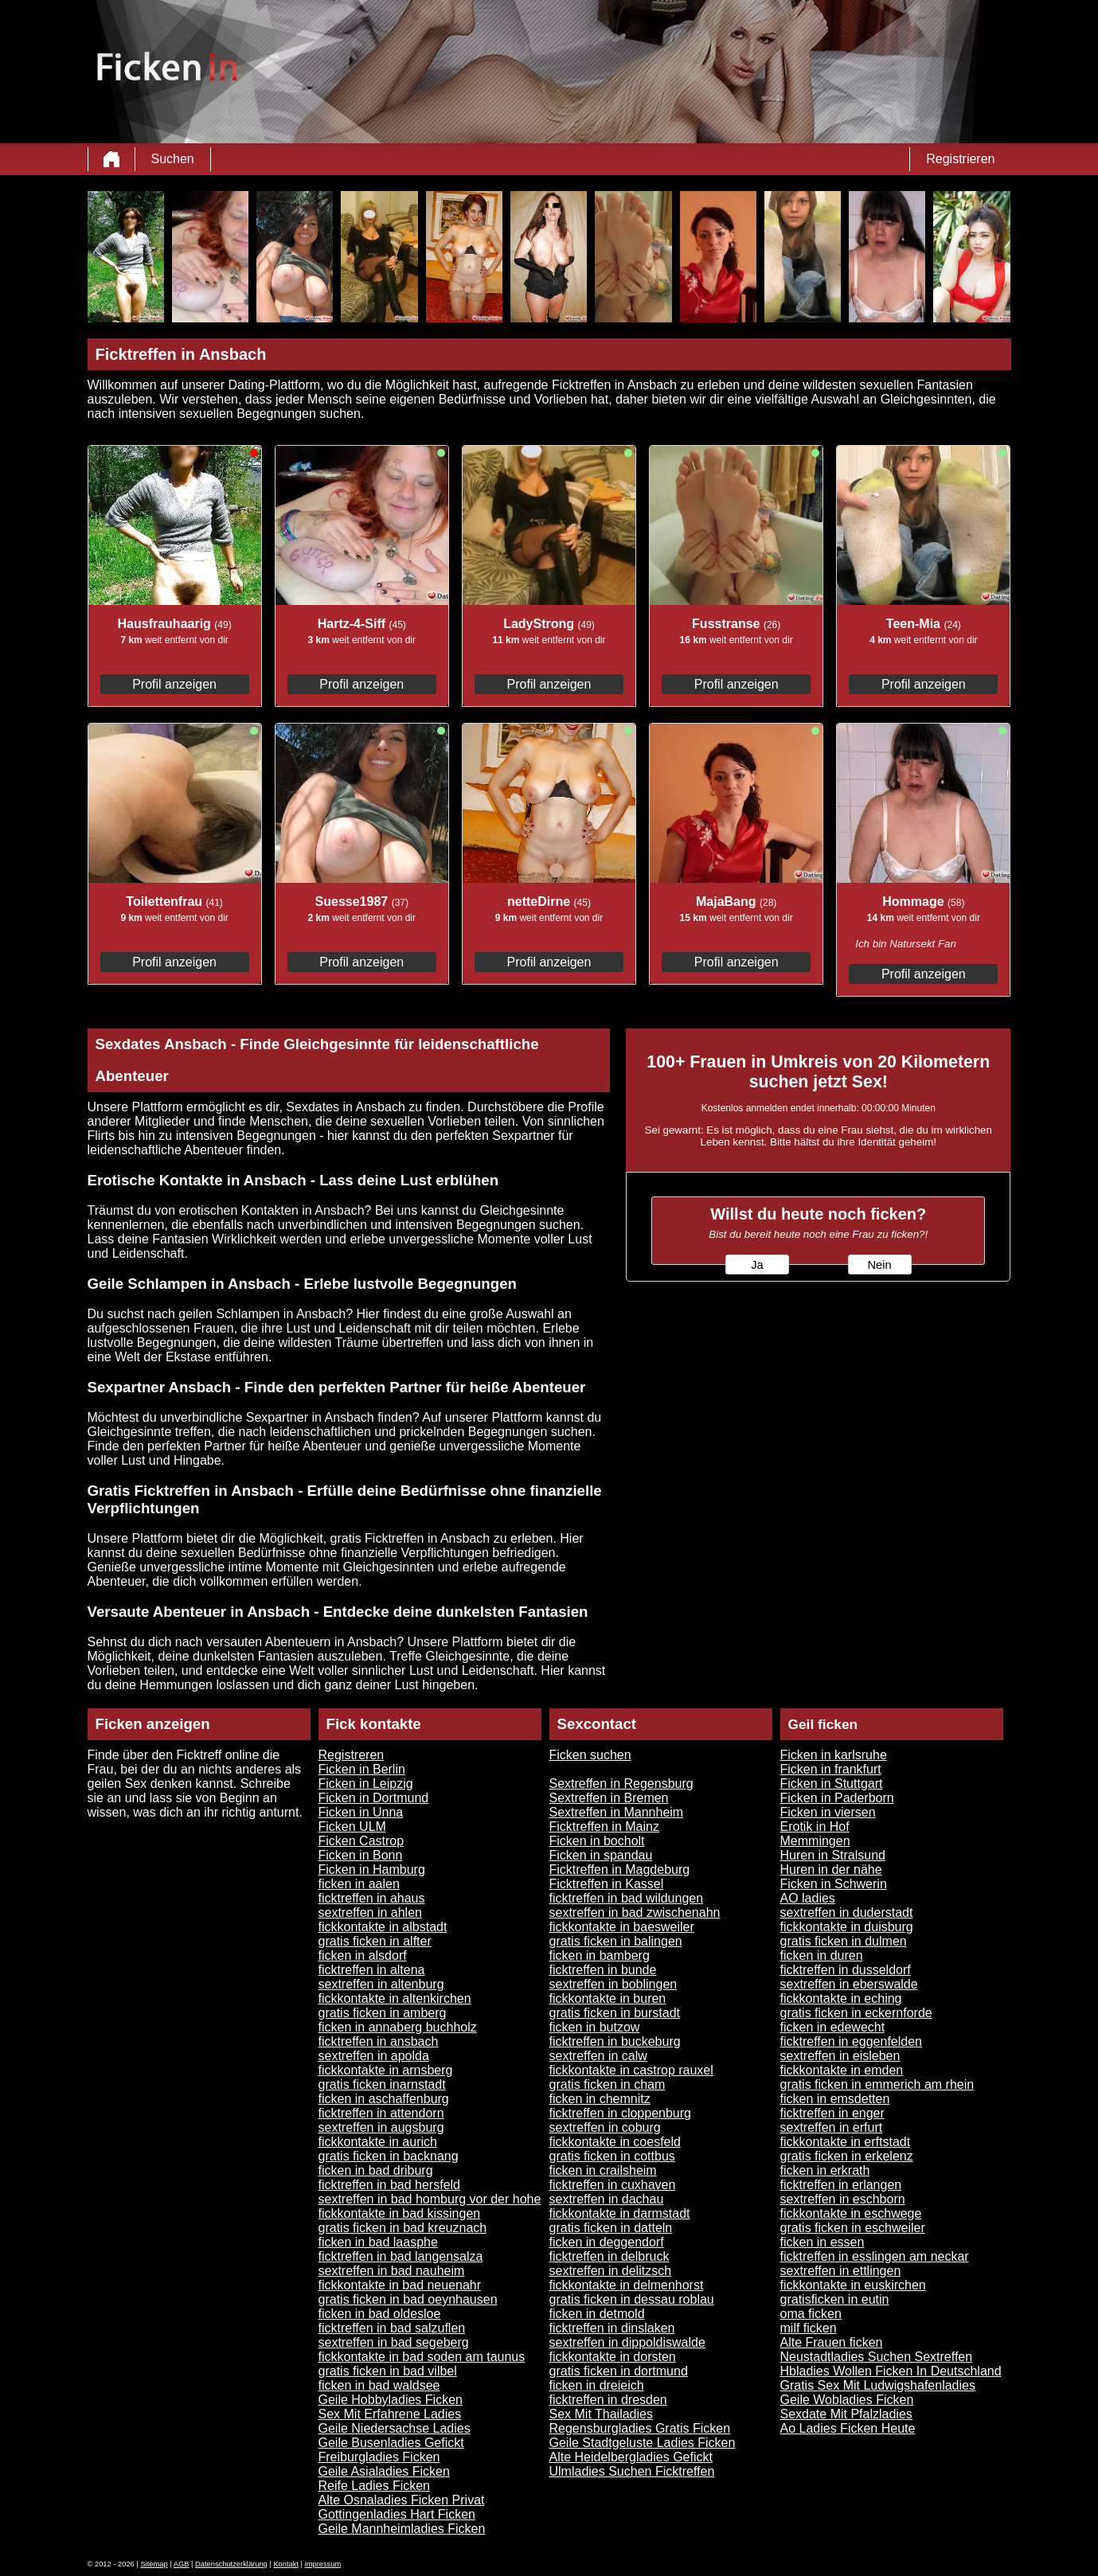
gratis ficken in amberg (382, 2013)
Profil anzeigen (174, 684)
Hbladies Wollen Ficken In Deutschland (891, 2371)
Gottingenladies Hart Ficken (396, 2514)
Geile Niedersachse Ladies (394, 2428)
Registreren (351, 1755)
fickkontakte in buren (607, 1998)
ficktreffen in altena (371, 1970)
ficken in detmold (597, 2313)
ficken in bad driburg (375, 2170)
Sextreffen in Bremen (609, 1798)
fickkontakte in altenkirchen (394, 1998)
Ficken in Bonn (360, 1855)
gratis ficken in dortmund (618, 2371)
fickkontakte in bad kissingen (399, 2213)
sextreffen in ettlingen (840, 2270)
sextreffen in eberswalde (849, 1984)
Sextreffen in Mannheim (616, 1812)
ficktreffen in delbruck (609, 2256)
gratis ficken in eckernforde (856, 2013)
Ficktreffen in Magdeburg (619, 1869)
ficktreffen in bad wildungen (626, 1898)
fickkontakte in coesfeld (615, 2142)
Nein (879, 1265)
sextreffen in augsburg (381, 2127)
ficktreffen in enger (832, 2113)
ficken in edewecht (832, 2027)
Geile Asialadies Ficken (384, 2471)
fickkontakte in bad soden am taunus (422, 2356)
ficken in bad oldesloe (379, 2313)
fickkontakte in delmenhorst (626, 2285)
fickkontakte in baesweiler (621, 1927)
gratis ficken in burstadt (615, 2013)
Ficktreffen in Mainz (604, 1826)
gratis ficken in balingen (615, 1941)
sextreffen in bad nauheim (391, 2270)
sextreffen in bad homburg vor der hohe (429, 2199)
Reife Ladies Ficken (374, 2485)
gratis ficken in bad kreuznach (402, 2227)
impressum (323, 2564)
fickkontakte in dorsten (612, 2356)
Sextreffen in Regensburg (621, 1783)
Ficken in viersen (828, 1812)
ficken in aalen (359, 1884)
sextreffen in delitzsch (610, 2270)
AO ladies (807, 1898)
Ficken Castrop (361, 1841)
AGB (182, 2564)
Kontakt (286, 2564)
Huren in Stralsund (833, 1855)
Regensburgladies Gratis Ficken (640, 2428)
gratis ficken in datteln (611, 2227)
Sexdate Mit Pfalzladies (846, 2414)
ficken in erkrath (825, 2170)
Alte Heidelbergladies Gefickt (631, 2457)
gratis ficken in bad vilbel (387, 2371)
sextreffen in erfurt (831, 2127)
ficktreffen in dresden (608, 2399)
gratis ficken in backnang (388, 2156)
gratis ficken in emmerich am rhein (877, 2084)
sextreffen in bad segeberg (393, 2342)
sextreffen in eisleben (840, 2056)
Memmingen (815, 1841)
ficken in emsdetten (835, 2099)
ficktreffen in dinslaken (612, 2328)
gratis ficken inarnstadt (382, 2084)
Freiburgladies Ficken (379, 2457)
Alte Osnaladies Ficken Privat (401, 2500)
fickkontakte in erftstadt (845, 2142)
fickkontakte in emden (842, 2070)
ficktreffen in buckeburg (615, 2041)
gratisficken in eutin (834, 2299)
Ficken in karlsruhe (833, 1755)
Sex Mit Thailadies (601, 2414)
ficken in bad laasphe (378, 2242)
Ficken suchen (590, 1755)
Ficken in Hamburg (371, 1869)
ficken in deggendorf (606, 2242)
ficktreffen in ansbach (378, 2041)
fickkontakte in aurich (377, 2142)
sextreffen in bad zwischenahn (635, 1912)
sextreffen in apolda (373, 2056)
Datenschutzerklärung (231, 2564)
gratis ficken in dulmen (843, 1941)
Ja (757, 1265)
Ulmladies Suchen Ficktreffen (632, 2471)
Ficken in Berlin (361, 1769)
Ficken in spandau (601, 1855)
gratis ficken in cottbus (612, 2156)
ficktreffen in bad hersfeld (389, 2185)
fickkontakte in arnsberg (385, 2070)
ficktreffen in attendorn (381, 2113)
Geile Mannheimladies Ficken (402, 2528)
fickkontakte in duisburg (846, 1927)
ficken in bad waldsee (379, 2385)
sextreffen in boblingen (613, 1984)
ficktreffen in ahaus (371, 1898)
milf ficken (808, 2328)
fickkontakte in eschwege (851, 2213)
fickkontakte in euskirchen (853, 2285)
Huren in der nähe (831, 1869)
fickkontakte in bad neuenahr (400, 2285)
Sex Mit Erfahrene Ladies (390, 2414)
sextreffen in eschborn (842, 2199)
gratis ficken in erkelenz (846, 2156)
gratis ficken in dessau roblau (631, 2299)
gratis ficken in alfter (375, 1941)
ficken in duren (821, 1955)
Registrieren (960, 159)
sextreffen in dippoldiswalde (627, 2342)
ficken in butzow (594, 2027)
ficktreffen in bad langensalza (400, 2256)
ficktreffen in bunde (603, 1970)
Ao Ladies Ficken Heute (848, 2428)
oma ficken (811, 2313)
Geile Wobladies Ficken (847, 2399)
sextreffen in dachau (606, 2199)
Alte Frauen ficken (831, 2342)
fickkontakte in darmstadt (619, 2213)
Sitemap (153, 2564)
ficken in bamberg (599, 1955)
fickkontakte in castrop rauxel (631, 2070)
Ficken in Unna (361, 1812)
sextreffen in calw (598, 2056)
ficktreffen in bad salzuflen (392, 2328)
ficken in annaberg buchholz (397, 2027)
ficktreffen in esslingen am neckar (874, 2256)
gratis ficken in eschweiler (852, 2227)
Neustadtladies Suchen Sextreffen (876, 2356)
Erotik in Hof (815, 1826)
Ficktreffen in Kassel (606, 1884)
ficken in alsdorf (362, 1955)
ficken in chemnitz (600, 2099)
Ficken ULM (352, 1826)
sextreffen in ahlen (370, 1912)
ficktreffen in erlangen (841, 2185)
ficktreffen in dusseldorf (845, 1970)
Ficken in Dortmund (373, 1798)
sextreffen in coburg (605, 2127)
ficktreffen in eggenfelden (851, 2041)
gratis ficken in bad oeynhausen (408, 2299)
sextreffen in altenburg (381, 1984)
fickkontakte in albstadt (382, 1927)
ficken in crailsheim (603, 2170)
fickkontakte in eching (841, 1998)
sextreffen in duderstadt (846, 1912)
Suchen (172, 159)
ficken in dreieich (596, 2385)
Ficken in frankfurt (830, 1769)
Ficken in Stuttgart (831, 1783)
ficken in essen (822, 2242)
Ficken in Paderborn (837, 1798)
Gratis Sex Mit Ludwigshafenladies (877, 2385)
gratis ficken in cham (607, 2084)
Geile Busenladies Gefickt (391, 2442)
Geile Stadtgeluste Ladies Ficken (642, 2442)
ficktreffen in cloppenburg (620, 2113)
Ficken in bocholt (597, 1841)
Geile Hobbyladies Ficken (390, 2399)
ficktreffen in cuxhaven (612, 2185)
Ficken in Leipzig (365, 1783)
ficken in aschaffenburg (383, 2099)
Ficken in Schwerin (833, 1884)
